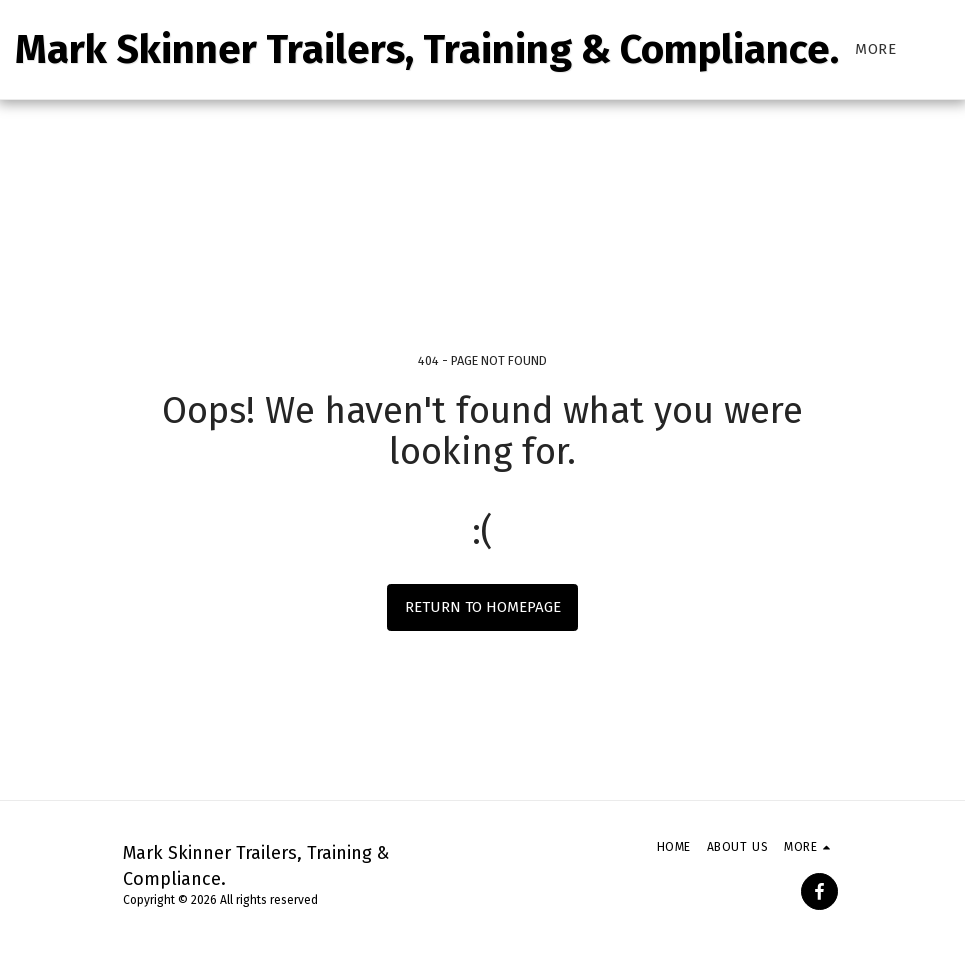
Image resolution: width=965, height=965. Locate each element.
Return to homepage (483, 607)
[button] (949, 49)
